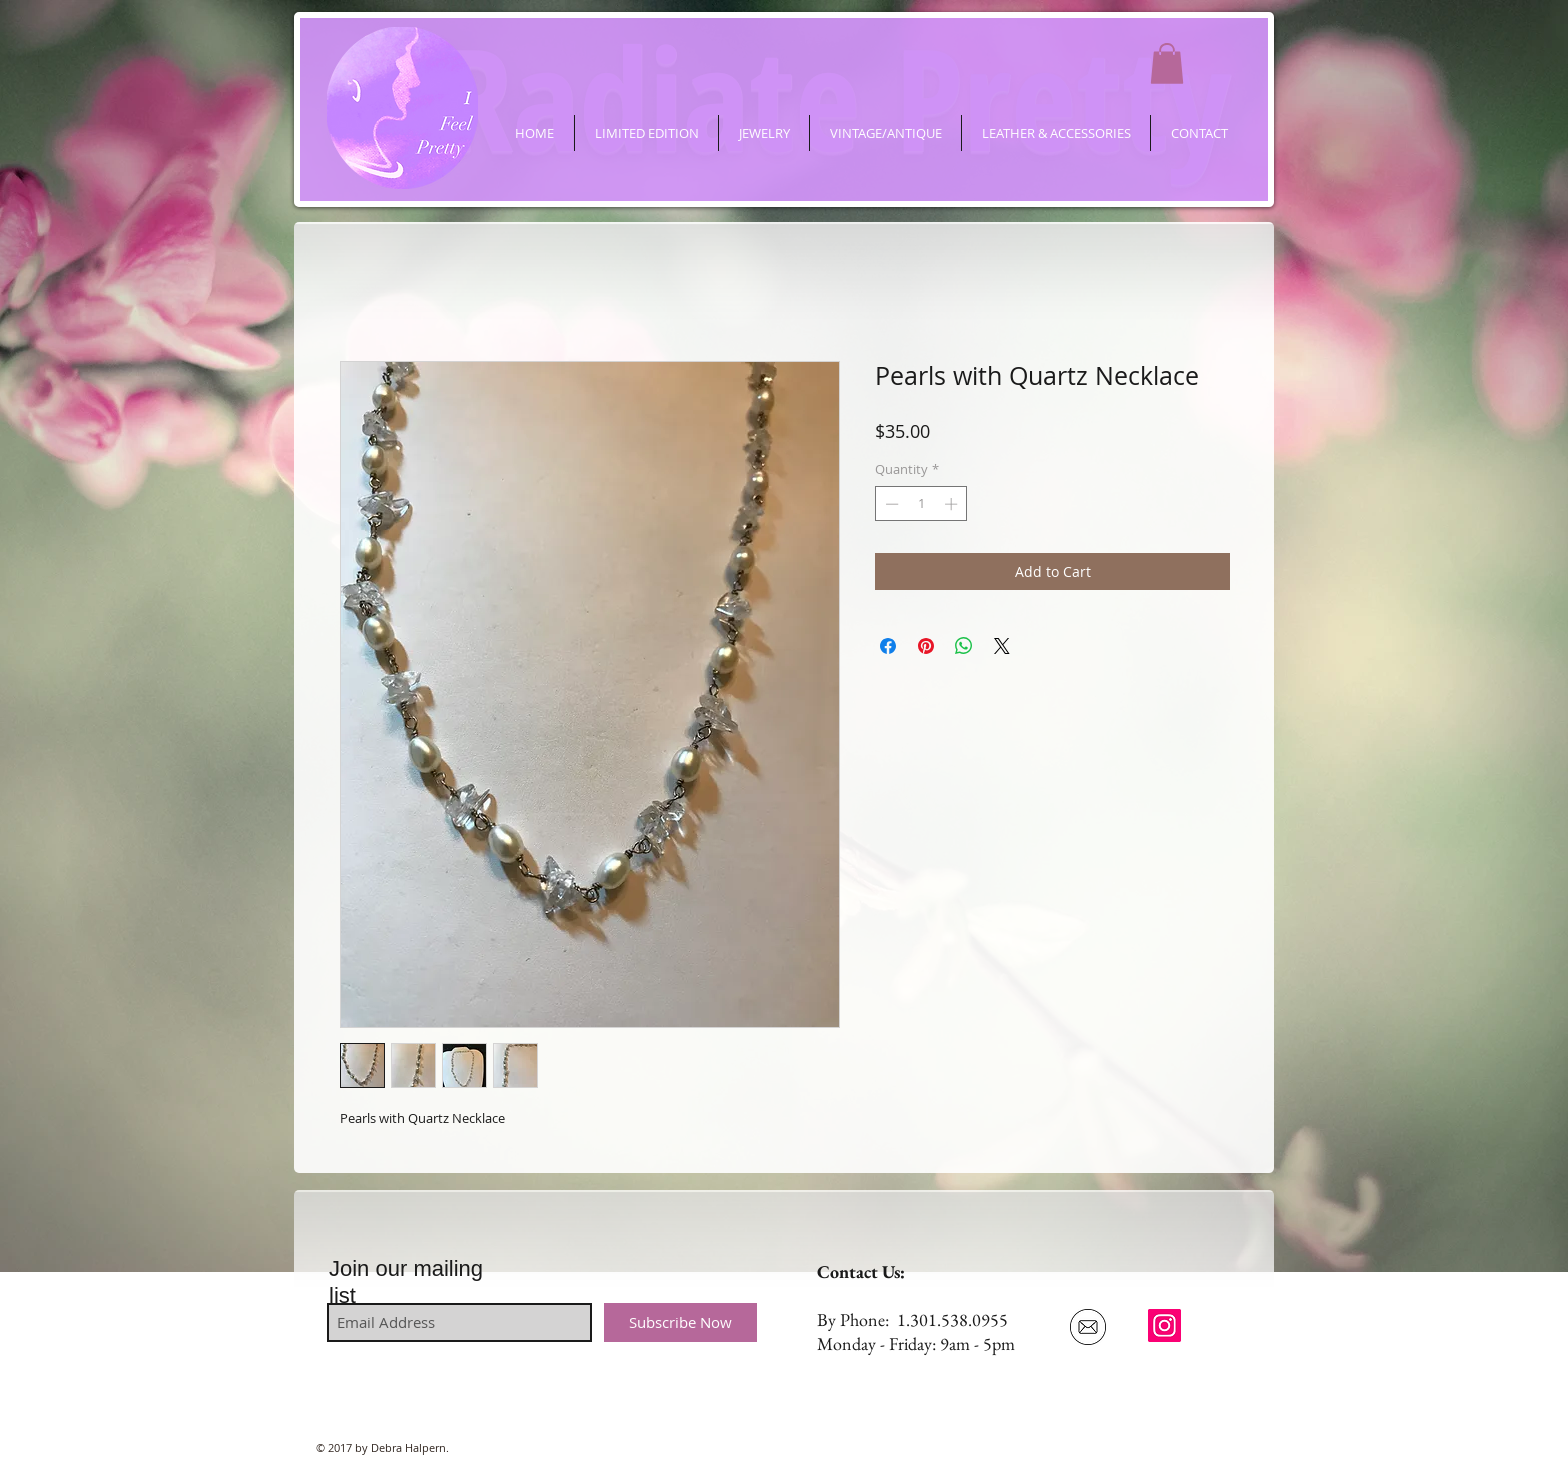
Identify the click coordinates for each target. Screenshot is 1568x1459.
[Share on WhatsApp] (964, 646)
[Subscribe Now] (680, 1322)
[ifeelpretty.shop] (1164, 1325)
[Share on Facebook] (888, 646)
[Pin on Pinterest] (926, 646)
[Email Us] (1087, 1327)
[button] (1167, 63)
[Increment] (953, 504)
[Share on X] (1002, 646)
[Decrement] (890, 504)
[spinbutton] (921, 504)
